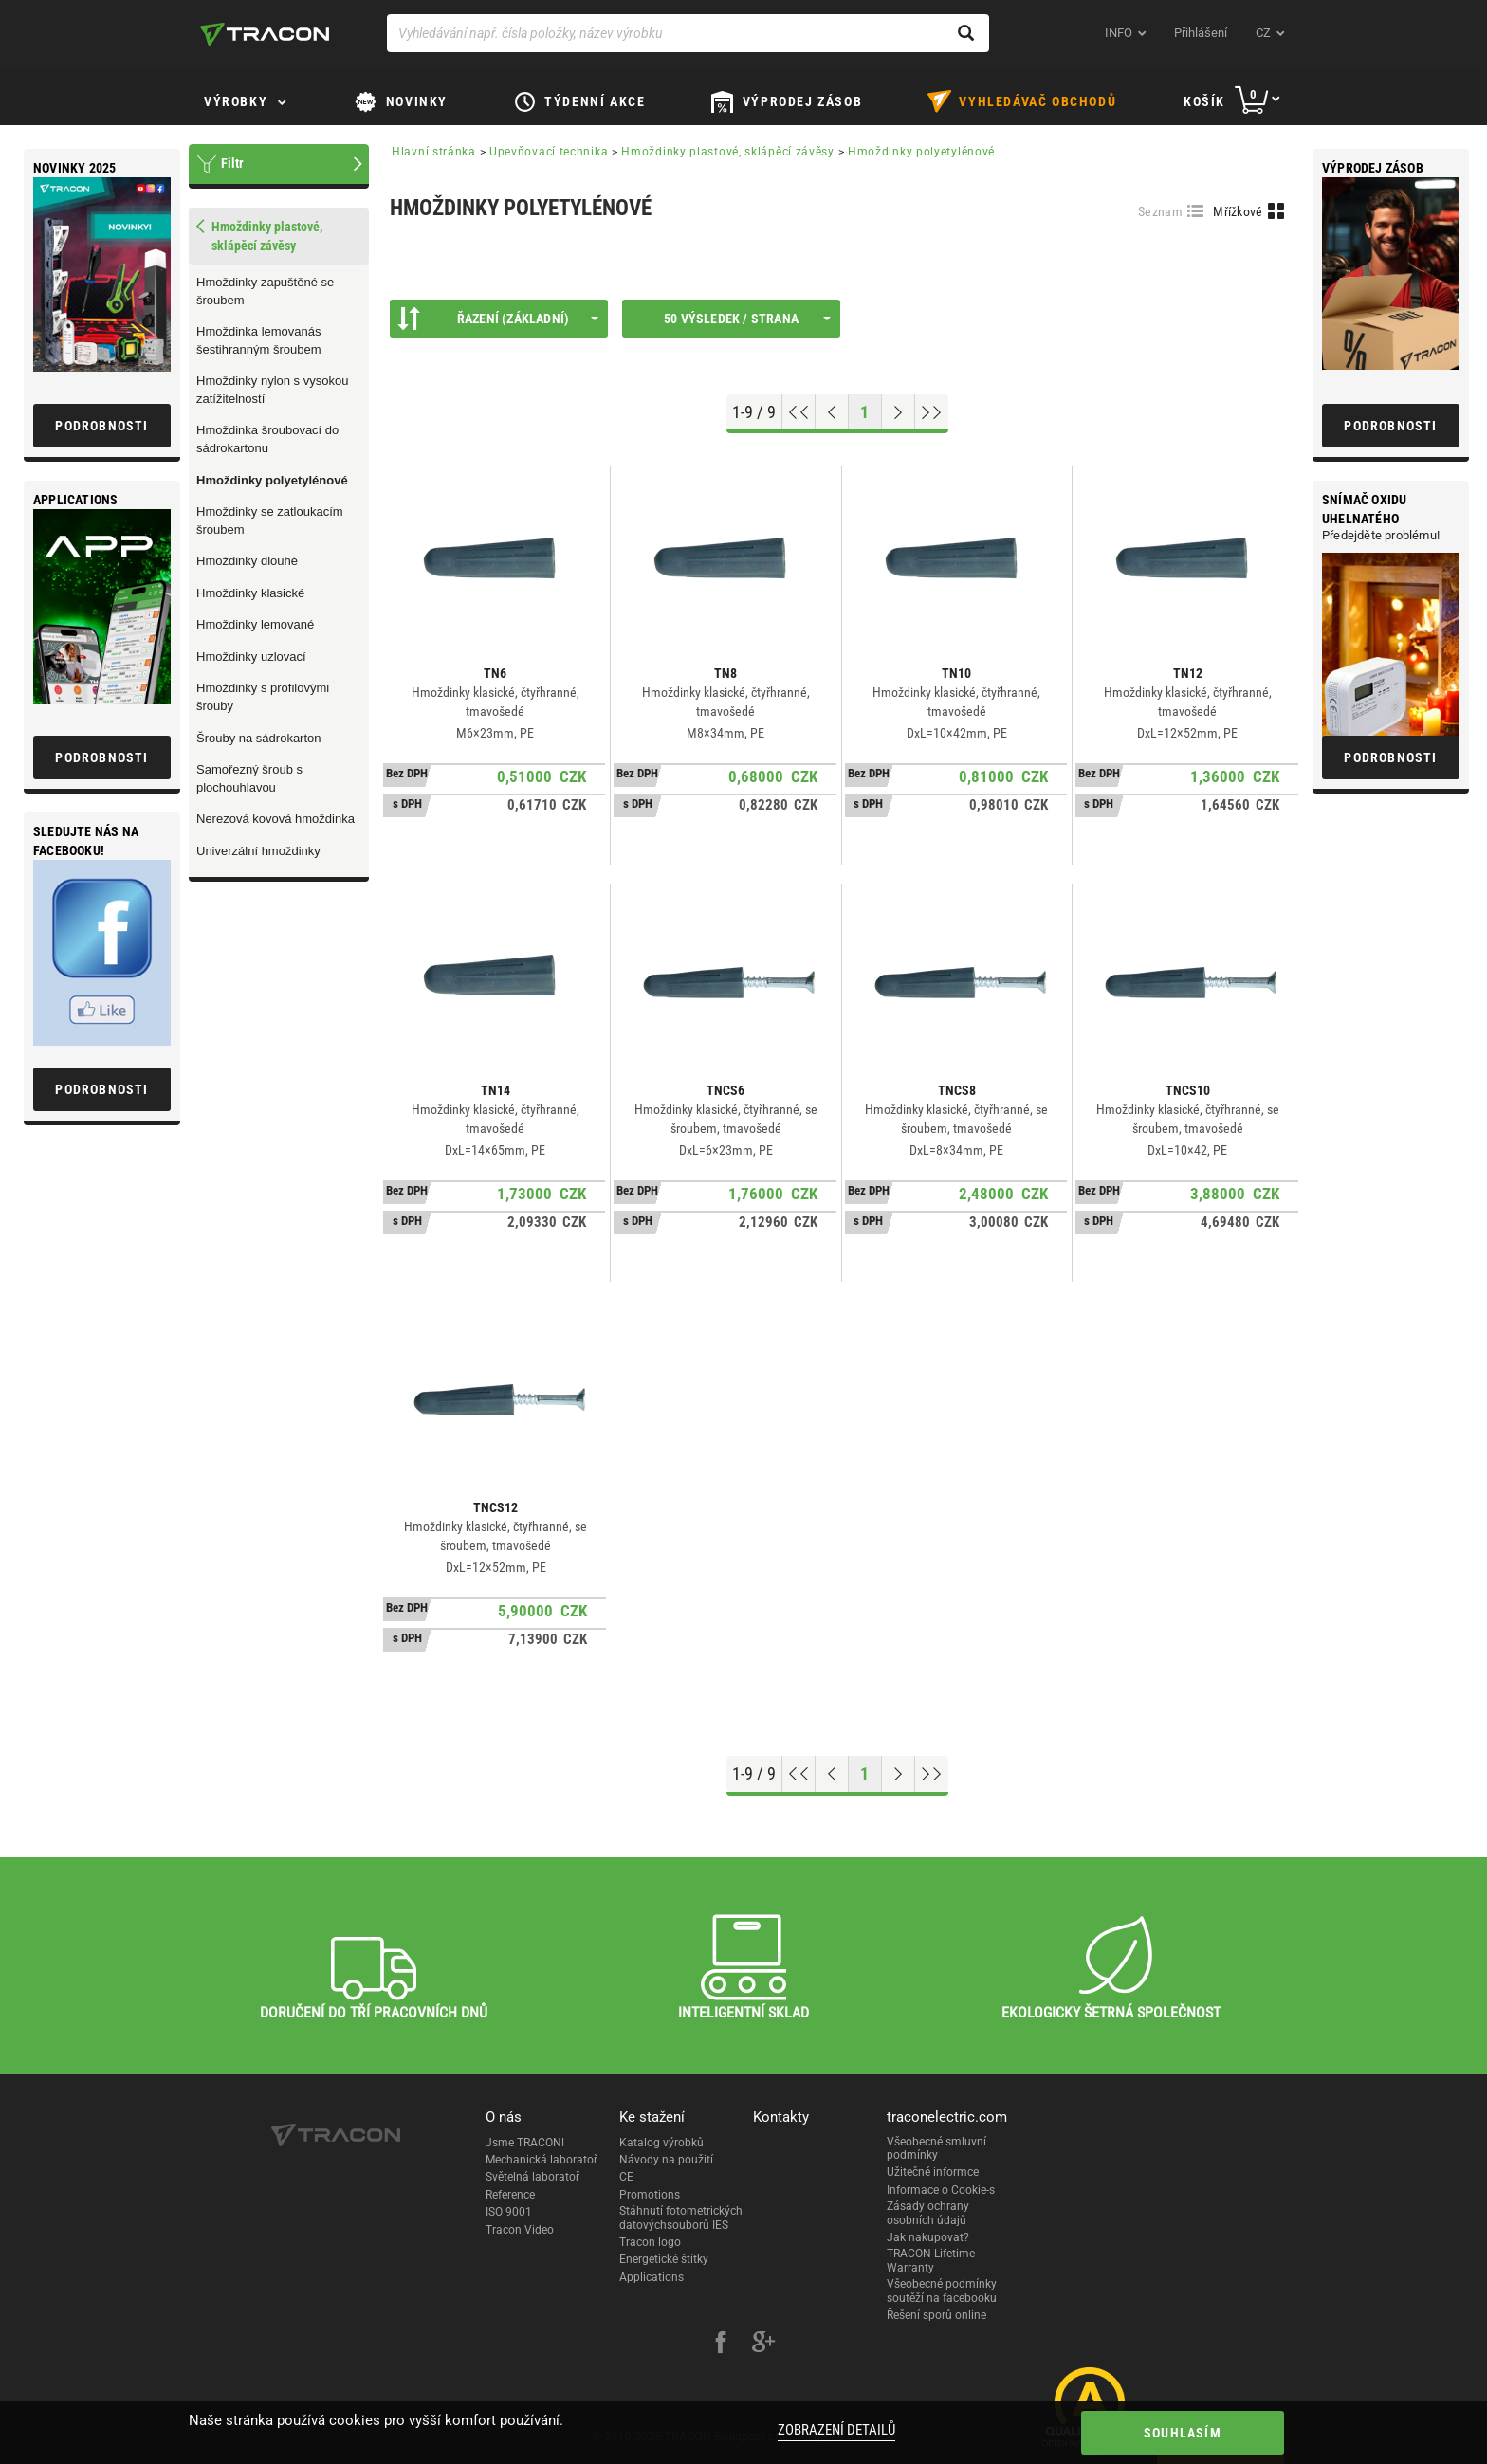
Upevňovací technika (548, 151)
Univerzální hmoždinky (258, 851)
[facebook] (721, 2344)
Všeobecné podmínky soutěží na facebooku (942, 2290)
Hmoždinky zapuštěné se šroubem (265, 291)
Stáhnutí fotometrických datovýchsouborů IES (681, 2217)
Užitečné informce (933, 2172)
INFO (1118, 33)
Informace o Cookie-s (941, 2190)
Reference (510, 2194)
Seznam (1160, 211)
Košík (1204, 101)
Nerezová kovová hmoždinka (275, 819)
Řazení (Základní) (497, 318)
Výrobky (235, 101)
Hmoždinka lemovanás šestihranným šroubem (258, 340)
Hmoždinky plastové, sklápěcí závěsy (728, 151)
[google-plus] (763, 2344)
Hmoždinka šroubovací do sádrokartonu (267, 439)
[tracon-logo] (264, 34)
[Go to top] (799, 412)
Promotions (649, 2194)
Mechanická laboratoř (541, 2159)
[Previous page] (832, 412)
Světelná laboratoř (532, 2176)
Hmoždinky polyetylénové (272, 480)
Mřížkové (1237, 211)
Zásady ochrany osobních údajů (928, 2212)
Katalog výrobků (661, 2142)
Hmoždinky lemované (255, 624)
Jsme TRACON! (525, 2142)
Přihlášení (1200, 33)
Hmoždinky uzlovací (251, 656)
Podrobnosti (1390, 425)
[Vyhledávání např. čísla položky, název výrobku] (688, 33)
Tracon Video (520, 2229)
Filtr (232, 163)
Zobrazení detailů (836, 2429)
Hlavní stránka (434, 151)
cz (1263, 33)
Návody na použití (666, 2159)
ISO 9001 (509, 2211)
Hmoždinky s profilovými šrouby (262, 697)
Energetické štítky (663, 2259)
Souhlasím (1182, 2432)
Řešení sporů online (936, 2315)
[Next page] (898, 412)
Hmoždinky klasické (250, 593)
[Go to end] (931, 412)
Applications (651, 2277)
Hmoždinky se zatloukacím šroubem (269, 520)
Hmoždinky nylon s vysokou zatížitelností (272, 390)
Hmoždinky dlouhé (247, 561)
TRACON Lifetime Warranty (931, 2260)
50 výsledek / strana (747, 318)
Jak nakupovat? (928, 2237)
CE (626, 2176)
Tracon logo (650, 2242)
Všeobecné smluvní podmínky (936, 2148)
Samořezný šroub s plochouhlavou (249, 778)
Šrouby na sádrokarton (258, 738)
